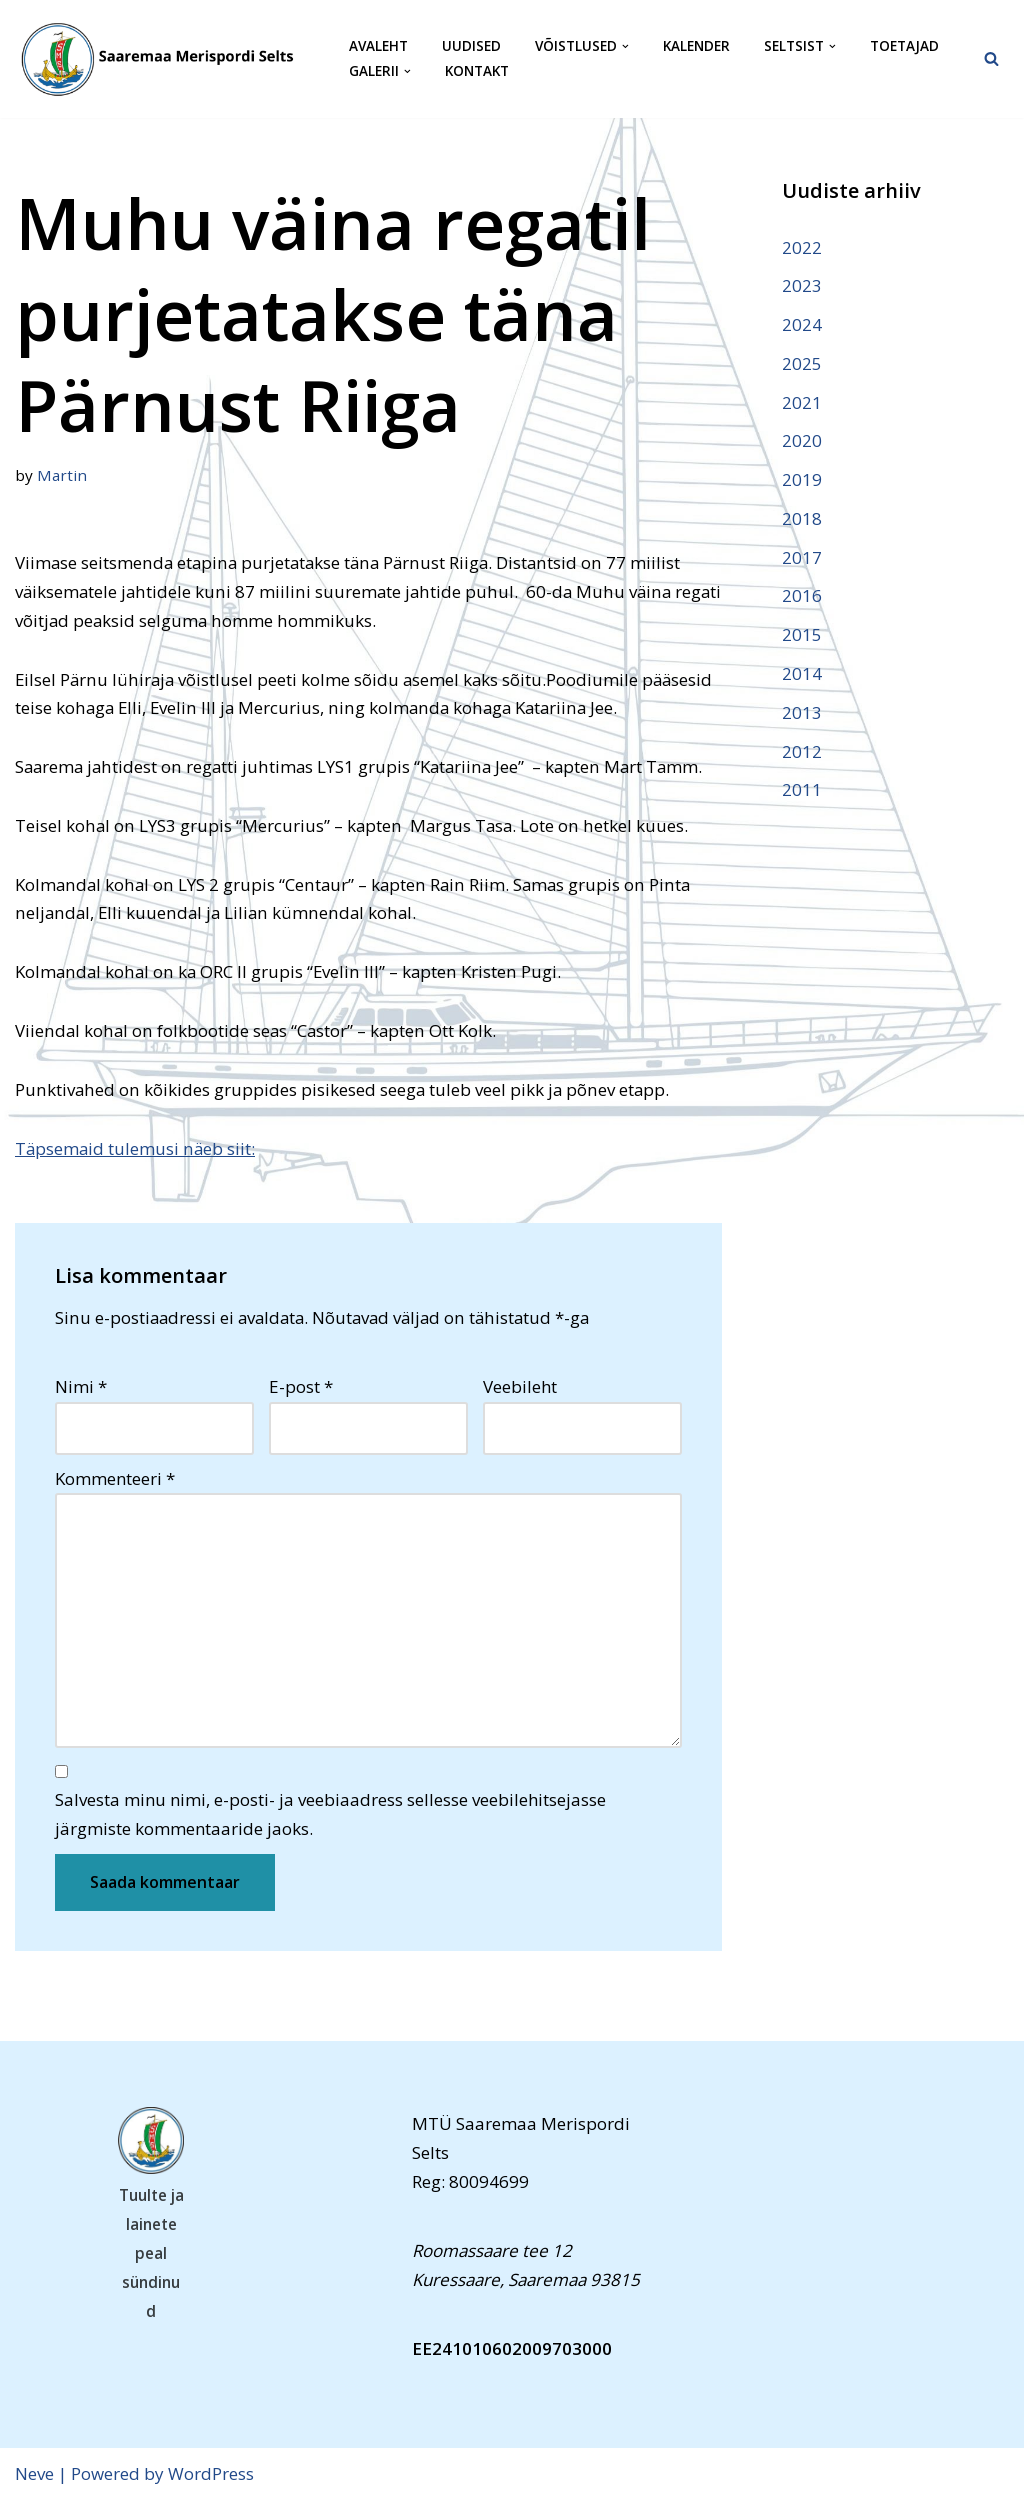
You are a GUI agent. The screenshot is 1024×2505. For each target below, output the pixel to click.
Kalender (696, 46)
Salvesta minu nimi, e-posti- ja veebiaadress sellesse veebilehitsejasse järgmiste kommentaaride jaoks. (330, 1818)
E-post (301, 1388)
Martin (62, 475)
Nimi (81, 1388)
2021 (802, 402)
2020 (802, 441)
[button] (625, 46)
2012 (802, 752)
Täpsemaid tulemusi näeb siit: (136, 1149)
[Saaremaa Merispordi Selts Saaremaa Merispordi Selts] (165, 59)
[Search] (991, 58)
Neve (34, 2477)
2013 (802, 713)
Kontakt (477, 71)
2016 (802, 597)
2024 (802, 324)
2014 (802, 674)
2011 (802, 791)
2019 (802, 480)
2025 (802, 363)
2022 (802, 247)
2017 (802, 558)
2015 (802, 636)
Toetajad (904, 46)
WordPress (211, 2477)
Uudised (471, 46)
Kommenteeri (115, 1480)
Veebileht (520, 1388)
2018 (802, 519)
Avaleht (378, 46)
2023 (802, 285)
